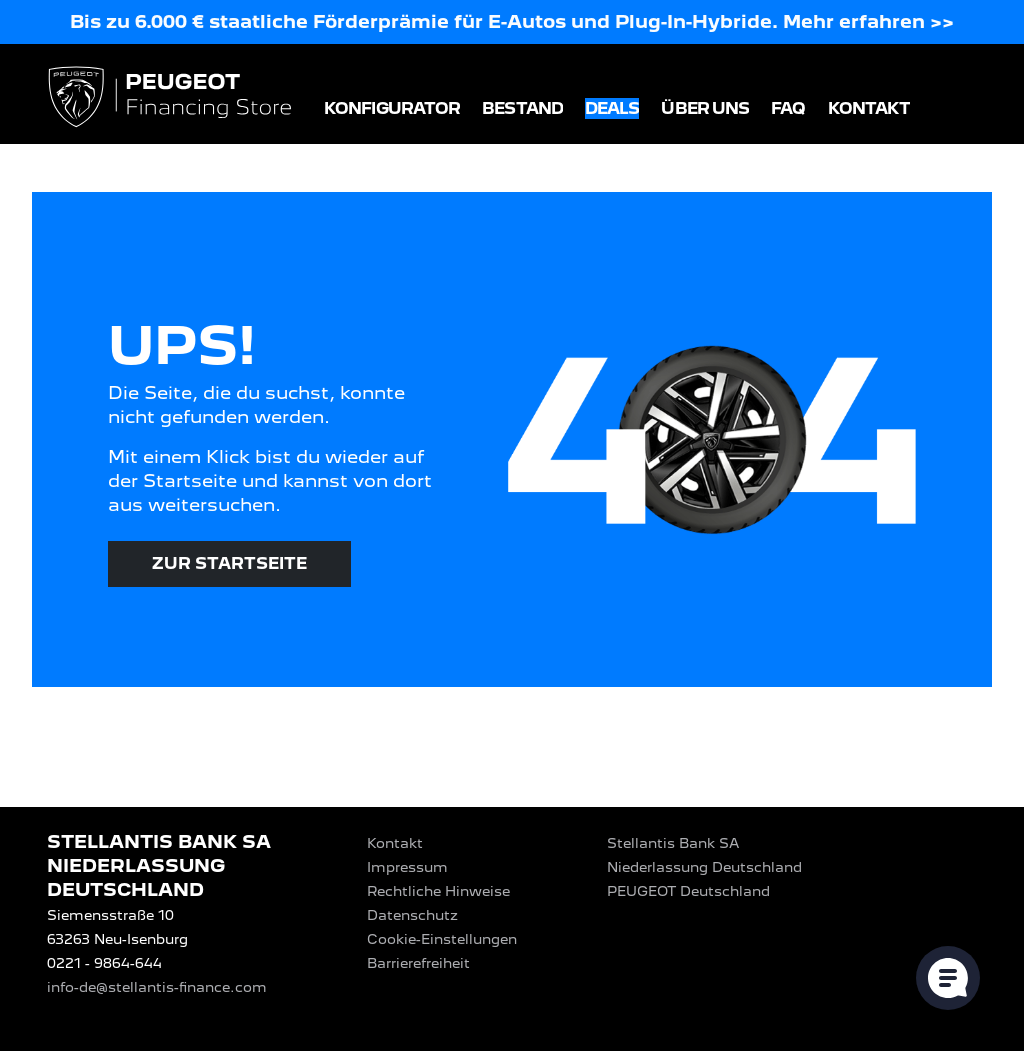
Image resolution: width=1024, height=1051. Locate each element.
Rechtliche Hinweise (438, 891)
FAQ (788, 108)
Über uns (705, 108)
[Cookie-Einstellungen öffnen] (948, 978)
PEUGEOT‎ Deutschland (688, 891)
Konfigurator (392, 108)
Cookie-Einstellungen (442, 939)
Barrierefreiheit (418, 963)
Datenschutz (412, 915)
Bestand (522, 108)
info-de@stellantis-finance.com (157, 987)
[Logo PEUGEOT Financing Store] (172, 98)
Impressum (407, 867)
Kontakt (869, 108)
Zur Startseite (229, 563)
